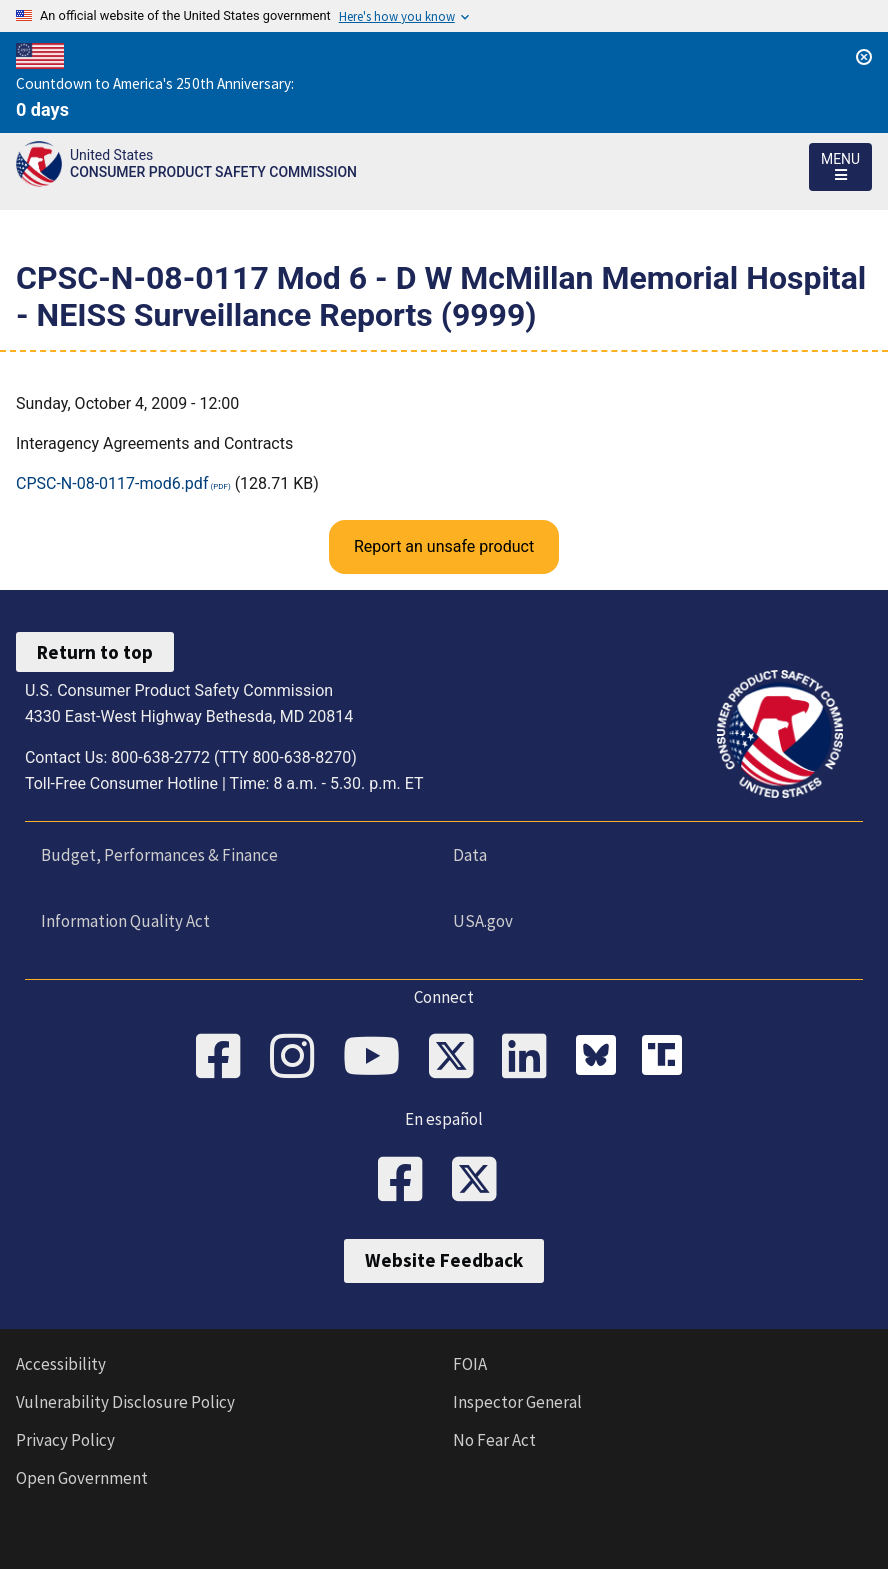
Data (470, 855)
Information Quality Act (125, 921)
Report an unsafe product (444, 546)
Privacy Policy (65, 1440)
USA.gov (483, 921)
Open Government (82, 1478)
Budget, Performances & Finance (159, 855)
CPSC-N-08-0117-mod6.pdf (112, 483)
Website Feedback (444, 1261)
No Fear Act (494, 1440)
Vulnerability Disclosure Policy (125, 1402)
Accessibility (61, 1364)
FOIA (470, 1364)
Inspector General (517, 1402)
